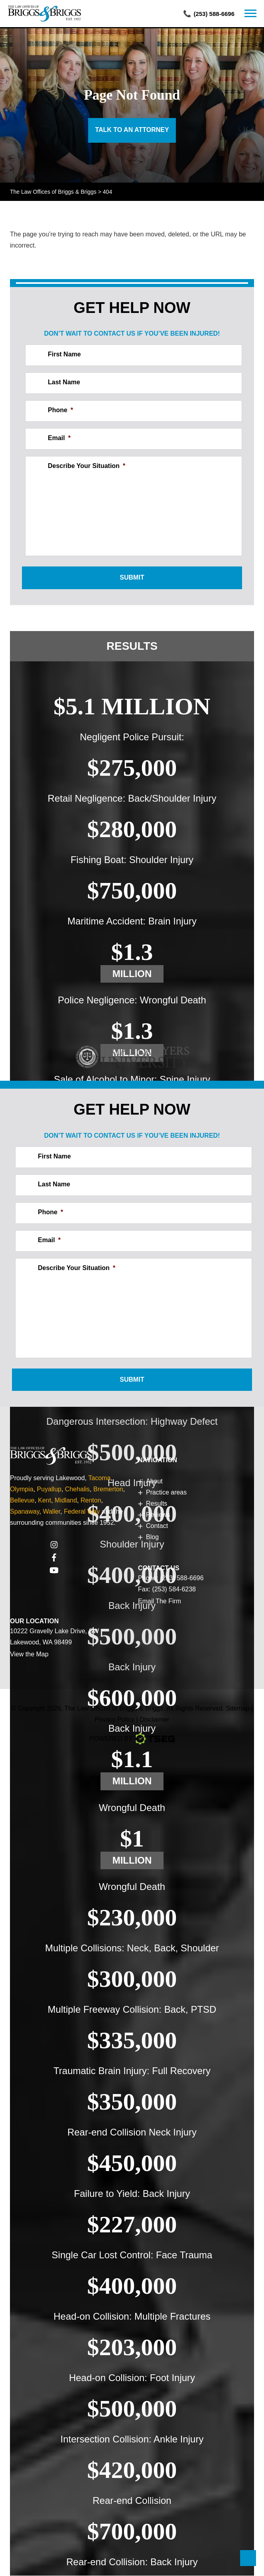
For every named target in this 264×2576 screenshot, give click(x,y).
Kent (44, 1500)
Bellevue (22, 1500)
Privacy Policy (115, 1720)
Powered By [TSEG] (131, 1739)
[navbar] (250, 14)
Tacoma (99, 1478)
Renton (91, 1500)
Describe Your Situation (86, 466)
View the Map (29, 1654)
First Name (64, 354)
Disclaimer (154, 1720)
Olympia (21, 1489)
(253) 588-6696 (213, 13)
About (154, 1481)
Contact (157, 1526)
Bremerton (108, 1489)
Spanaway (24, 1511)
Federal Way (82, 1511)
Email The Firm (159, 1601)
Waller (51, 1511)
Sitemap (237, 1708)
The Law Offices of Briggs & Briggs (113, 1708)
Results (132, 646)
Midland (66, 1500)
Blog (152, 1537)
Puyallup (49, 1489)
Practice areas (166, 1492)
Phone (60, 410)
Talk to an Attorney (132, 130)
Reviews (158, 1515)
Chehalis (77, 1489)
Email (59, 438)
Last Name (64, 382)
